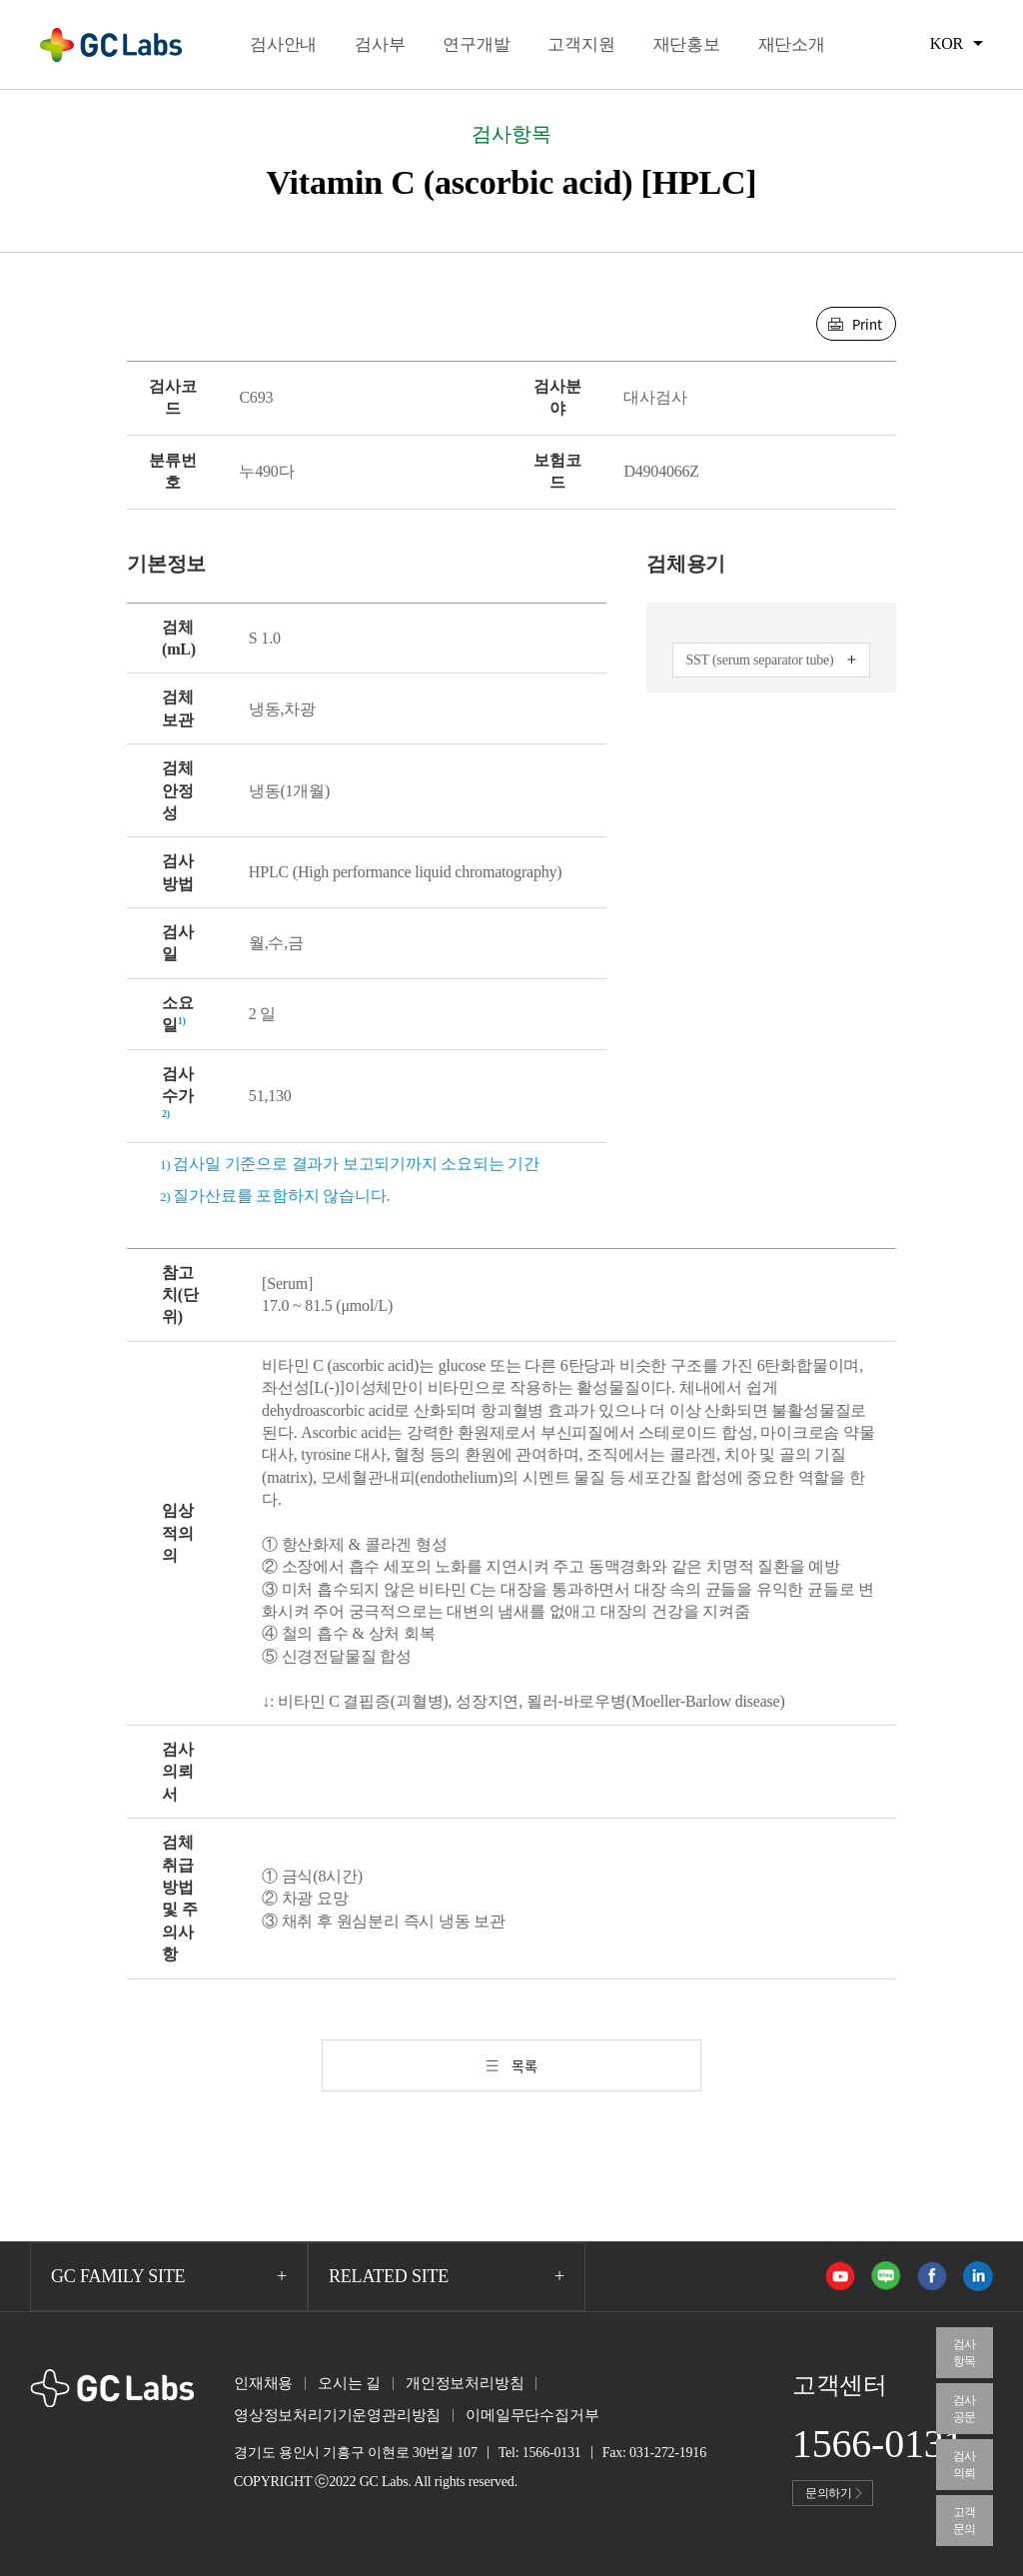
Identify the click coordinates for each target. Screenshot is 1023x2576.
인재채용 (263, 2383)
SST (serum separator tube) (759, 659)
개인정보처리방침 (464, 2383)
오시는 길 (349, 2383)
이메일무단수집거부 (532, 2415)
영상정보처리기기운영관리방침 (337, 2415)
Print (867, 324)
